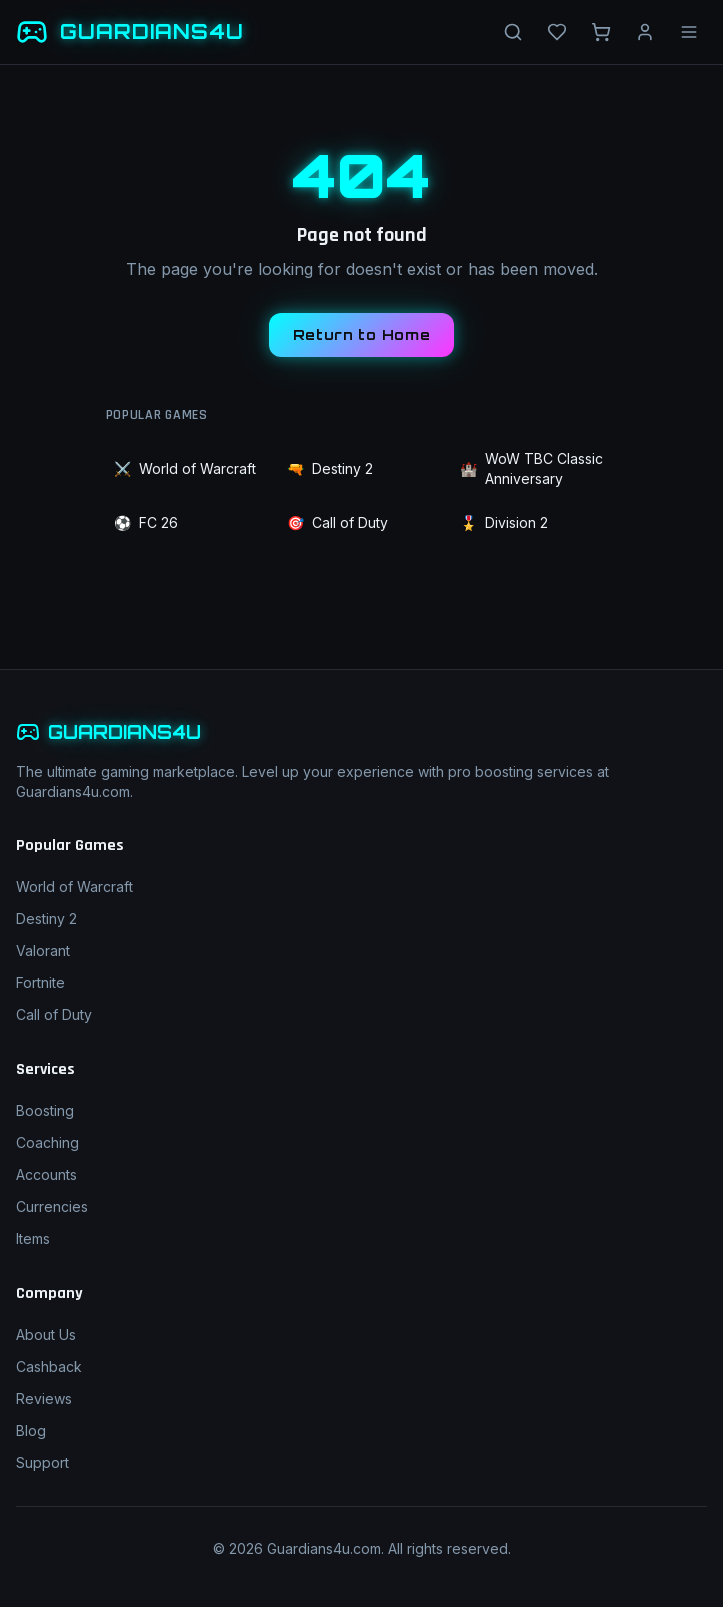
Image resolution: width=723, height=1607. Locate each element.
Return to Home (362, 334)
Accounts (46, 1174)
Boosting (45, 1110)
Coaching (47, 1142)
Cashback (49, 1366)
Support (42, 1462)
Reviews (44, 1398)
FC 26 (146, 523)
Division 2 (504, 523)
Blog (31, 1430)
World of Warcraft (185, 469)
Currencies (52, 1206)
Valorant (43, 950)
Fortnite (40, 982)
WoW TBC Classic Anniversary (531, 468)
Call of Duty (337, 523)
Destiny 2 (330, 469)
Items (33, 1238)
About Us (46, 1334)
